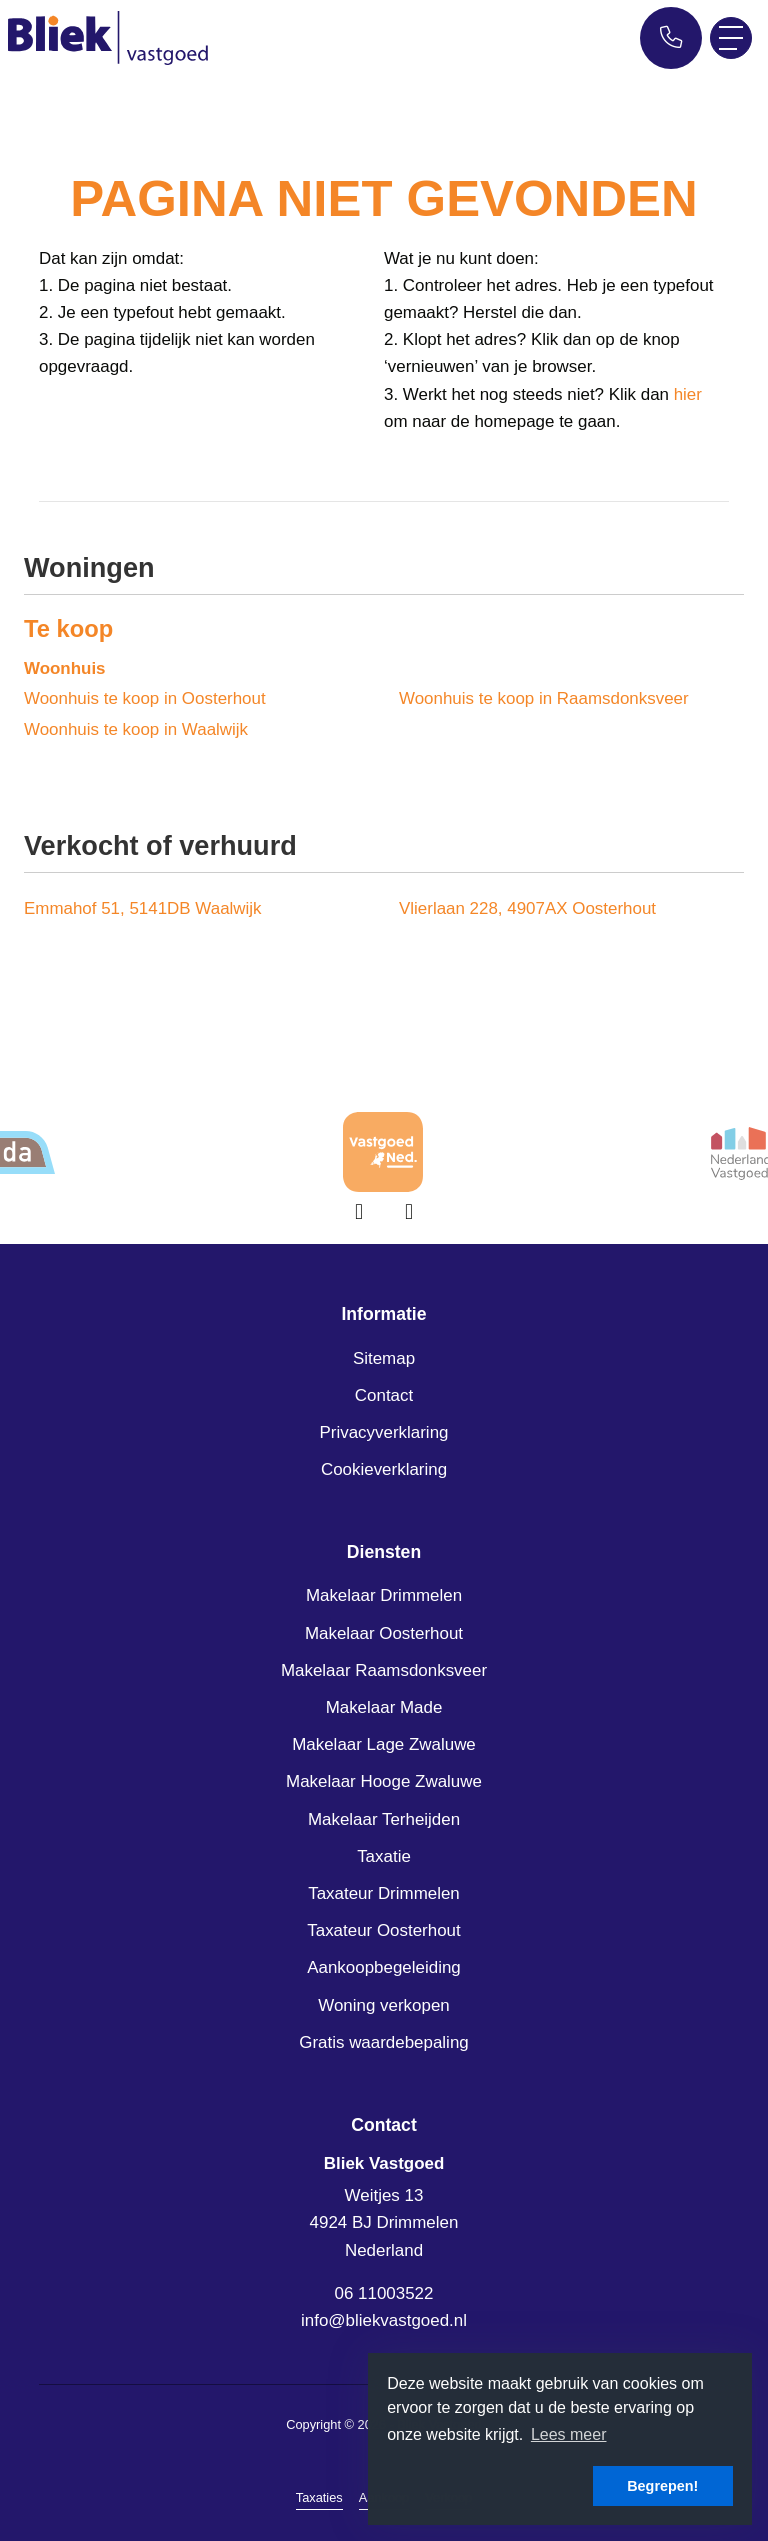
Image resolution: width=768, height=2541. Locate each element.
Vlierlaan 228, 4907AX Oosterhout (527, 908)
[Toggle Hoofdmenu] (731, 38)
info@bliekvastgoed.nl (384, 2320)
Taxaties (319, 2497)
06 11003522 (384, 2293)
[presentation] (359, 1212)
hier (688, 394)
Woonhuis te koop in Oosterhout (145, 698)
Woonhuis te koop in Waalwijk (136, 729)
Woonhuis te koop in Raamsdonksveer (544, 698)
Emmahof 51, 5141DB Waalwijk (143, 908)
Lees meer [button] (569, 2434)
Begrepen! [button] (662, 2486)
